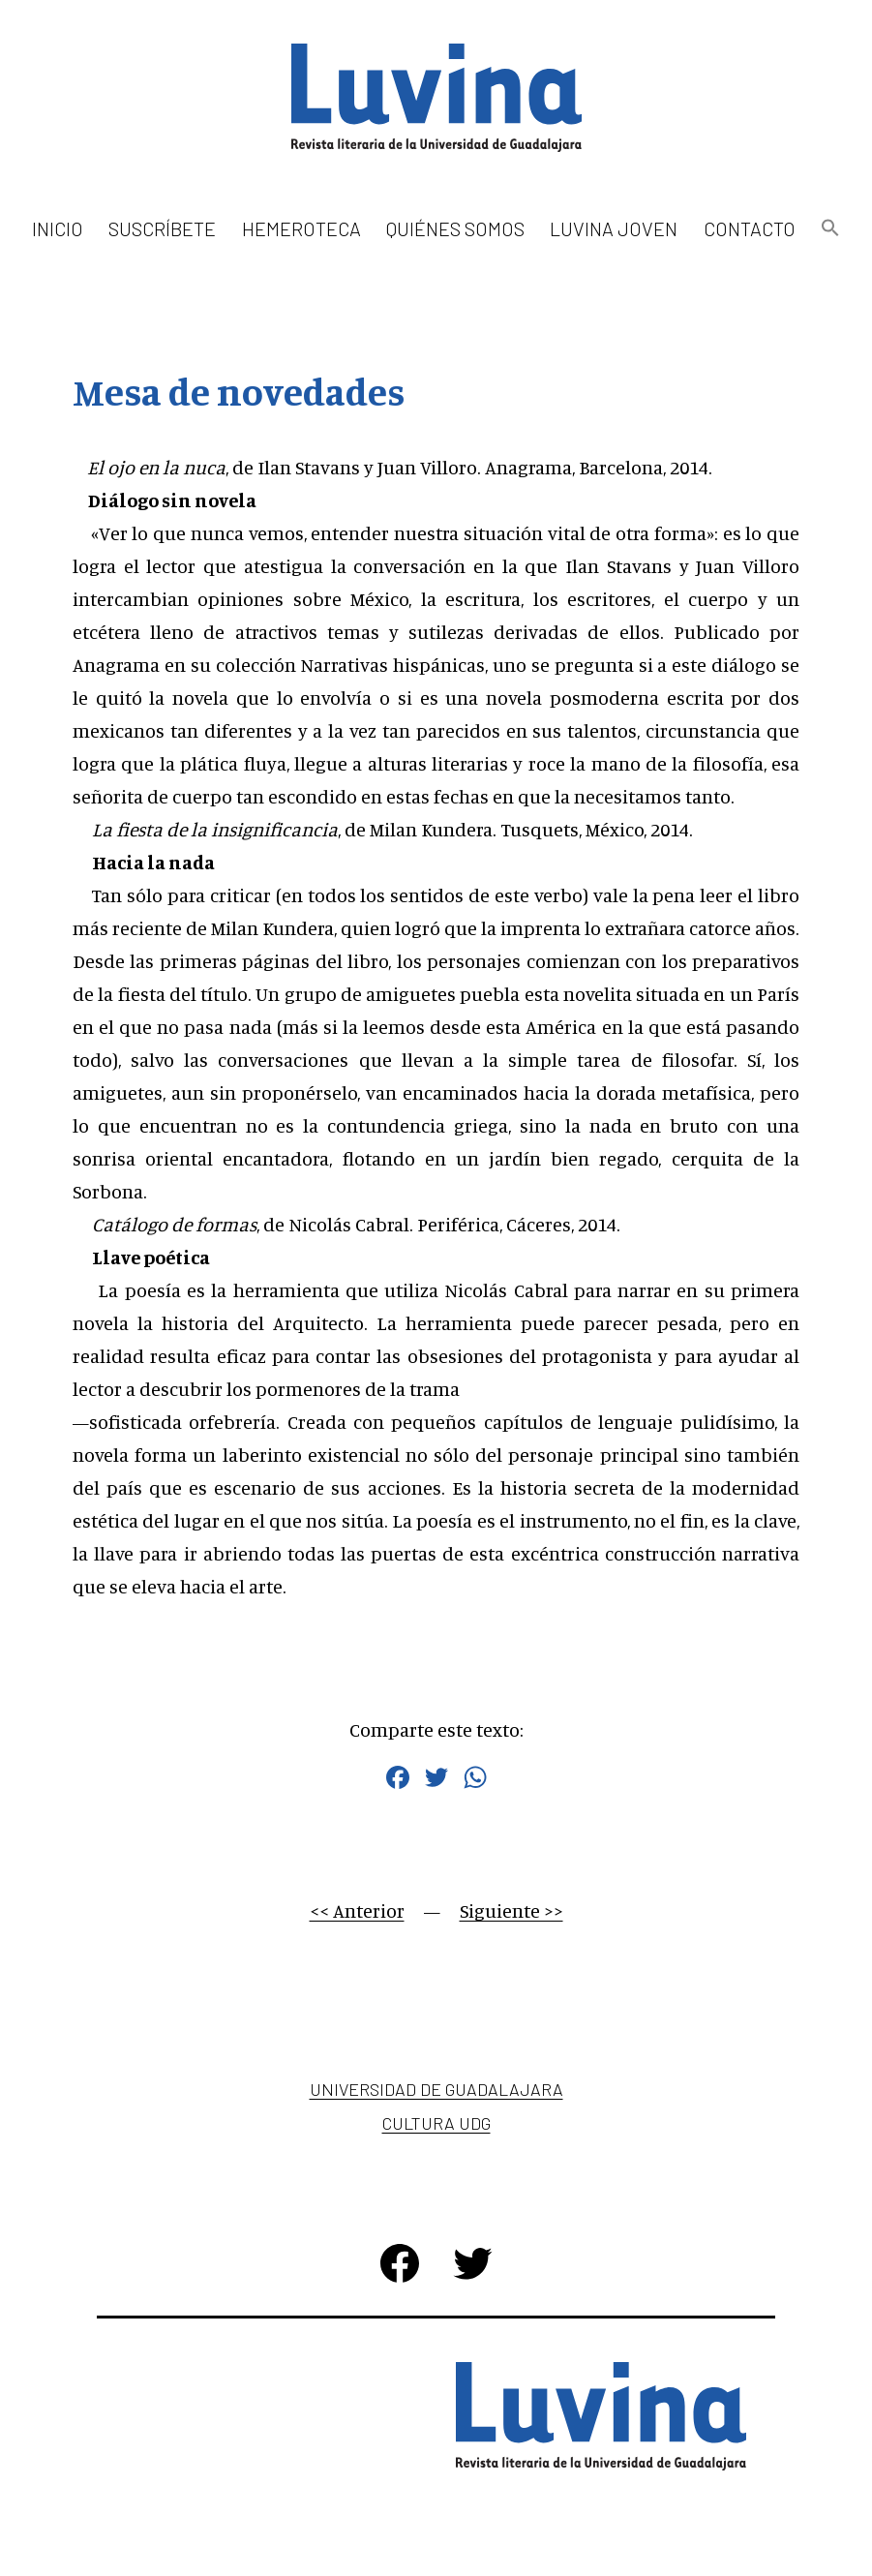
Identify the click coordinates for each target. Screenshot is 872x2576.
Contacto (750, 228)
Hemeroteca (301, 228)
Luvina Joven (613, 228)
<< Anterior (357, 1910)
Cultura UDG (436, 2123)
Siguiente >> (511, 1910)
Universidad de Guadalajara (436, 2089)
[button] (830, 229)
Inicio (57, 228)
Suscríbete (162, 228)
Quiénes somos (455, 228)
